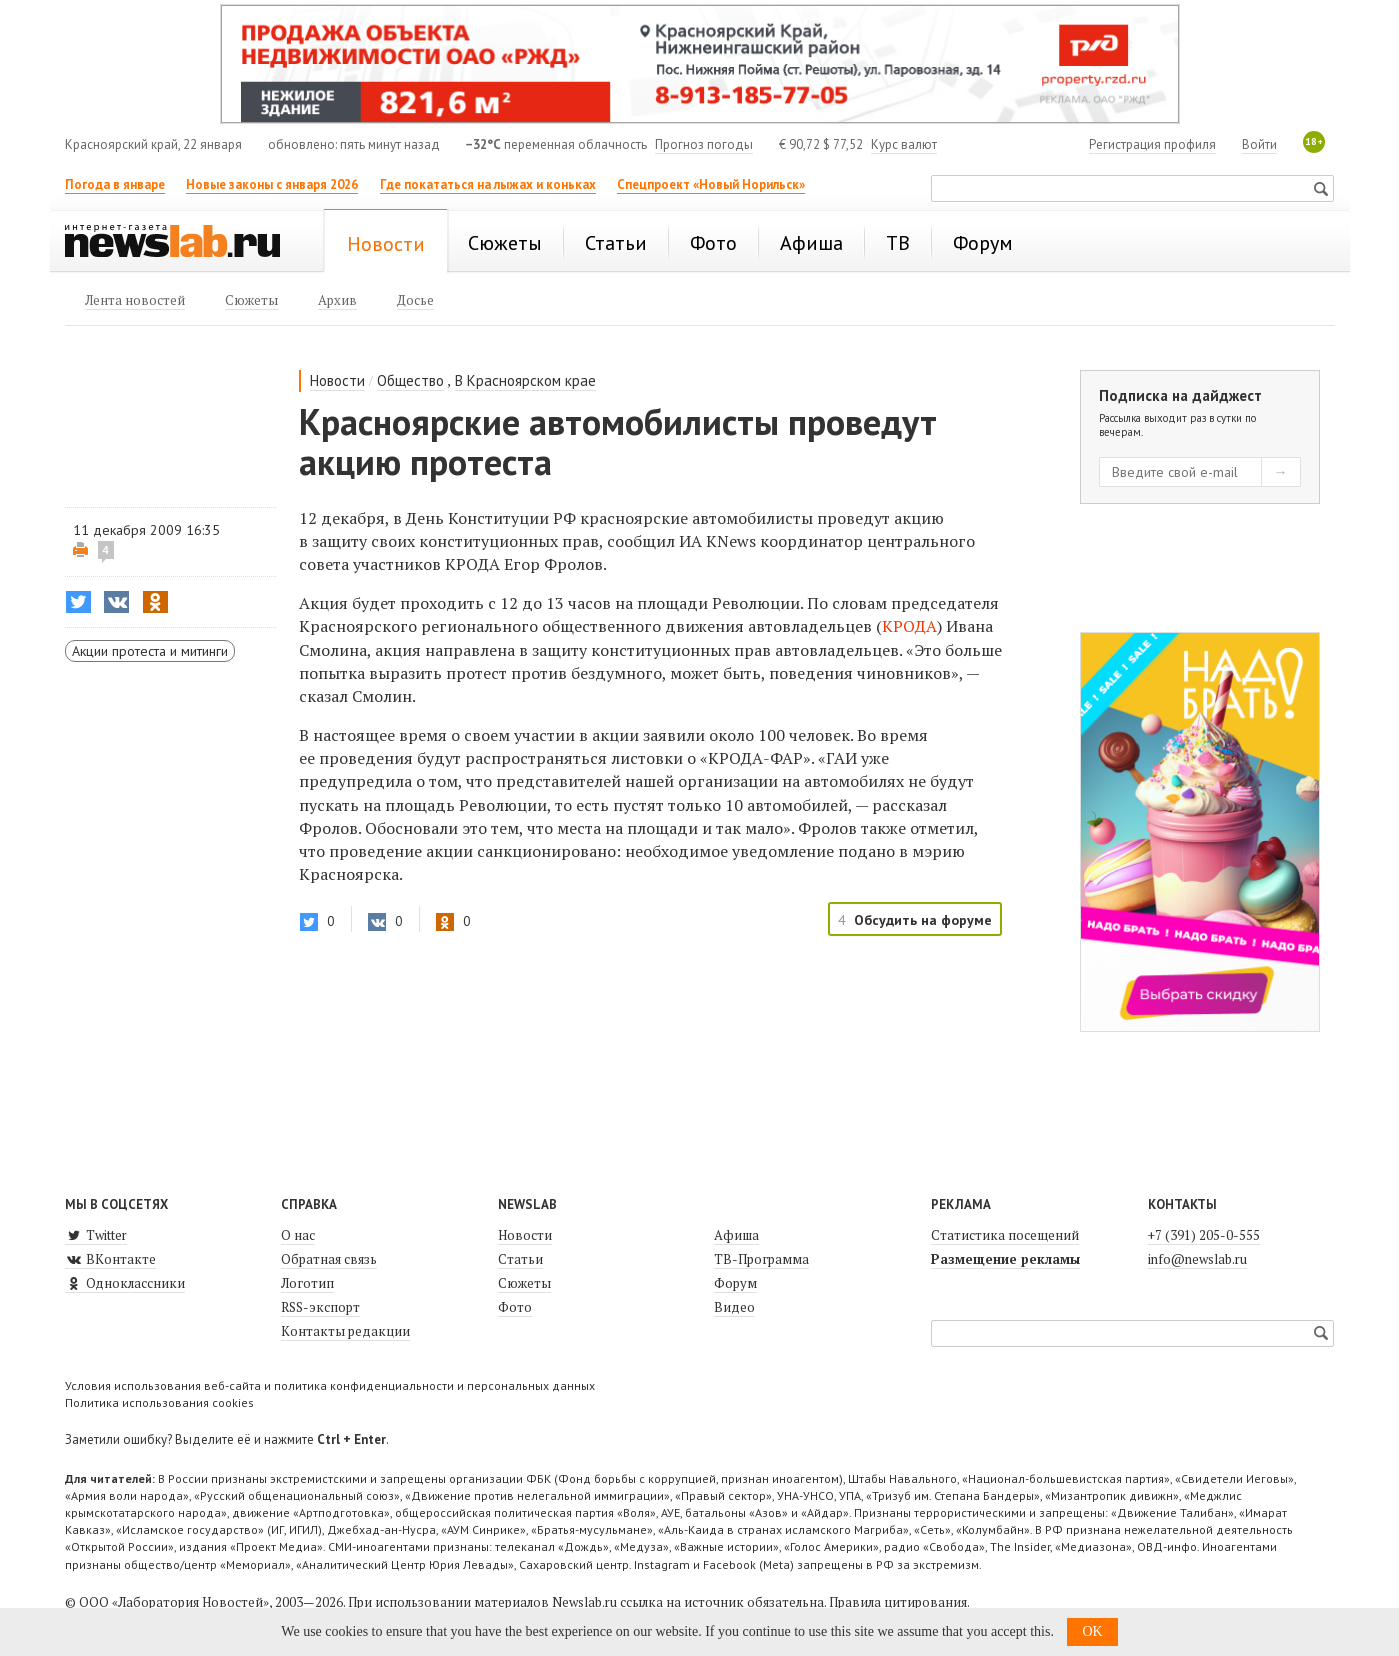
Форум (735, 1283)
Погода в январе (115, 184)
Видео (734, 1307)
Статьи (520, 1259)
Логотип (307, 1283)
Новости (337, 380)
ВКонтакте (110, 1259)
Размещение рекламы (1005, 1259)
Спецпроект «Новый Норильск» (711, 184)
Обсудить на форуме (923, 920)
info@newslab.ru (1197, 1259)
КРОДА (909, 626)
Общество (410, 380)
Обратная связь (329, 1259)
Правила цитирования (898, 1602)
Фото (515, 1307)
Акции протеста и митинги (150, 651)
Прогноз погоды (704, 144)
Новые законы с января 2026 (272, 184)
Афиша (736, 1235)
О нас (298, 1235)
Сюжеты (524, 1283)
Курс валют (904, 144)
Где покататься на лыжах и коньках (488, 184)
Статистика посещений (1005, 1235)
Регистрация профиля (1152, 144)
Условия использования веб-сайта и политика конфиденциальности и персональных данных (330, 1385)
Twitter (96, 1235)
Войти (1259, 144)
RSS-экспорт (320, 1307)
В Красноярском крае (525, 380)
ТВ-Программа (761, 1259)
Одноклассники (125, 1283)
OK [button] (1092, 1631)
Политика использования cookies (159, 1402)
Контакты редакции (345, 1331)
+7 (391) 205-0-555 (1204, 1235)
